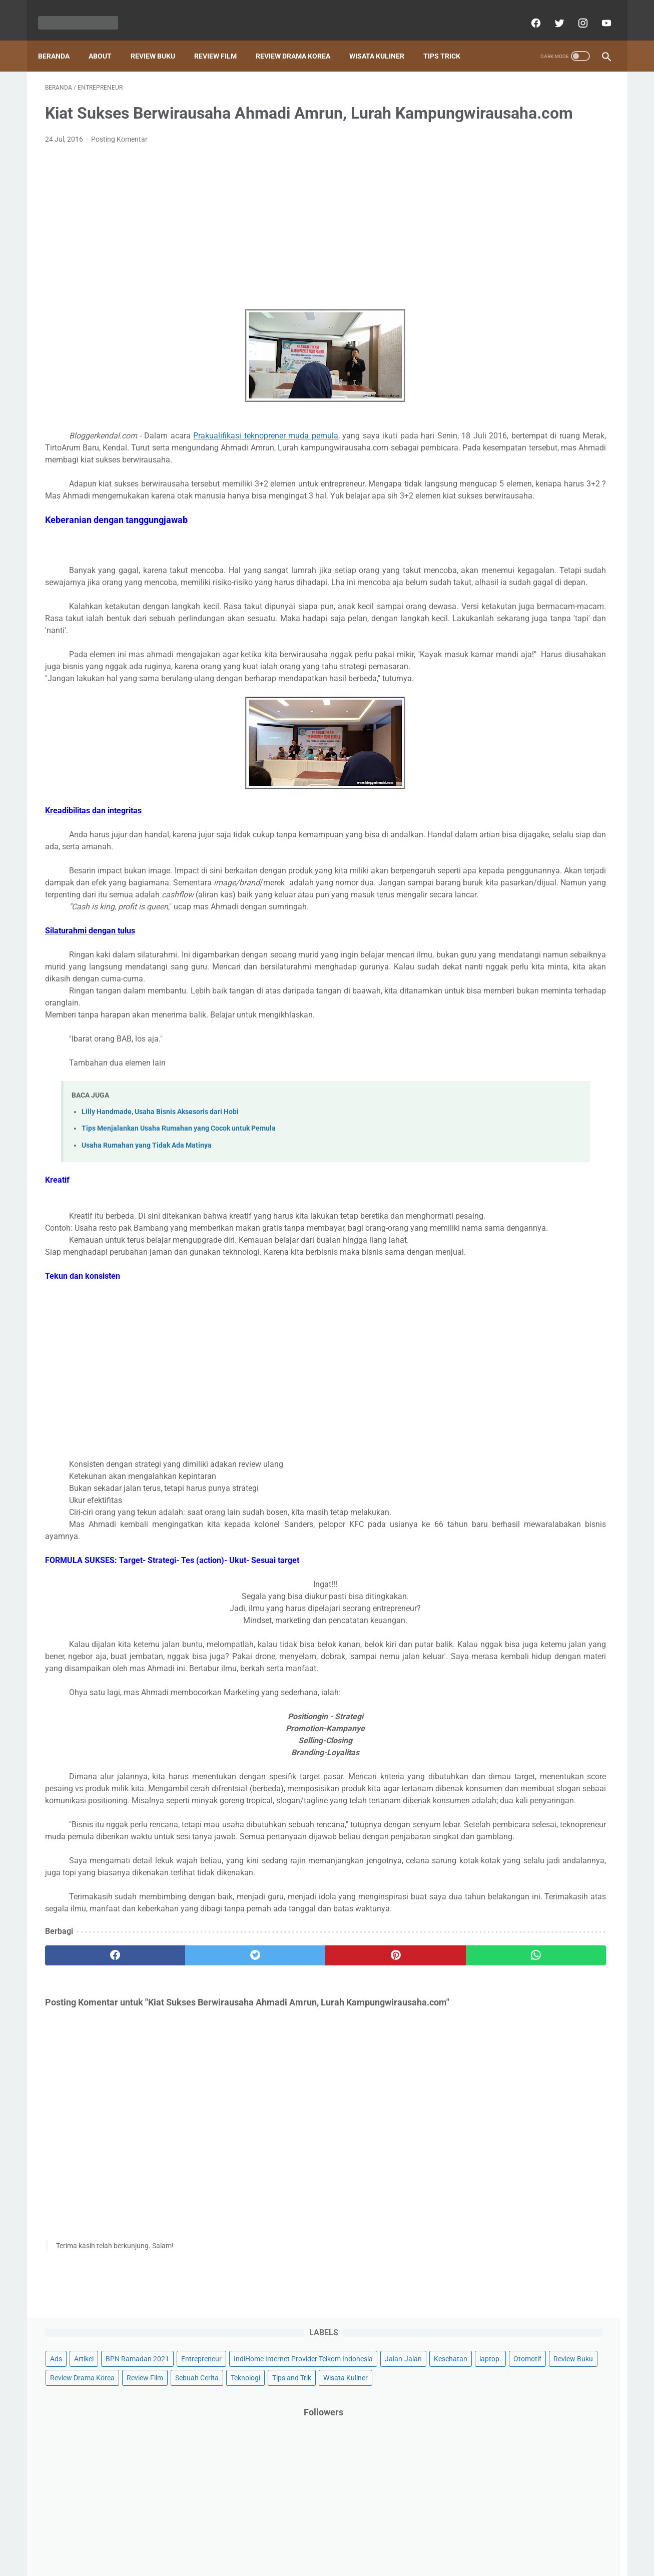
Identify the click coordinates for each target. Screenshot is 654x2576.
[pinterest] (281, 2163)
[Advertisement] (234, 243)
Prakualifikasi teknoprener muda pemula (268, 451)
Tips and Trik (580, 217)
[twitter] (551, 12)
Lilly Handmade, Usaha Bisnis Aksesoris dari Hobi (160, 1211)
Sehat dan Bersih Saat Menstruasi (528, 796)
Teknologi (534, 217)
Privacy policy (382, 2539)
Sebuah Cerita (486, 217)
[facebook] (528, 12)
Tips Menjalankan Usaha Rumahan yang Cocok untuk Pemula (179, 1228)
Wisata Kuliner (383, 40)
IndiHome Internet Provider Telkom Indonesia (533, 141)
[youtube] (598, 12)
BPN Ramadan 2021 (551, 103)
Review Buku (160, 40)
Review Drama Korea (300, 40)
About (107, 40)
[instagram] (575, 12)
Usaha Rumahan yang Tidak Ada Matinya (147, 1245)
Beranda (61, 40)
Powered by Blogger (338, 2560)
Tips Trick (448, 40)
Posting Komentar (119, 155)
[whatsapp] (376, 2163)
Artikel (498, 103)
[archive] (492, 1062)
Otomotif (478, 179)
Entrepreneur (484, 122)
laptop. (570, 160)
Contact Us (304, 2539)
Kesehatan (530, 160)
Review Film (222, 40)
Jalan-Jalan (482, 160)
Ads (470, 103)
